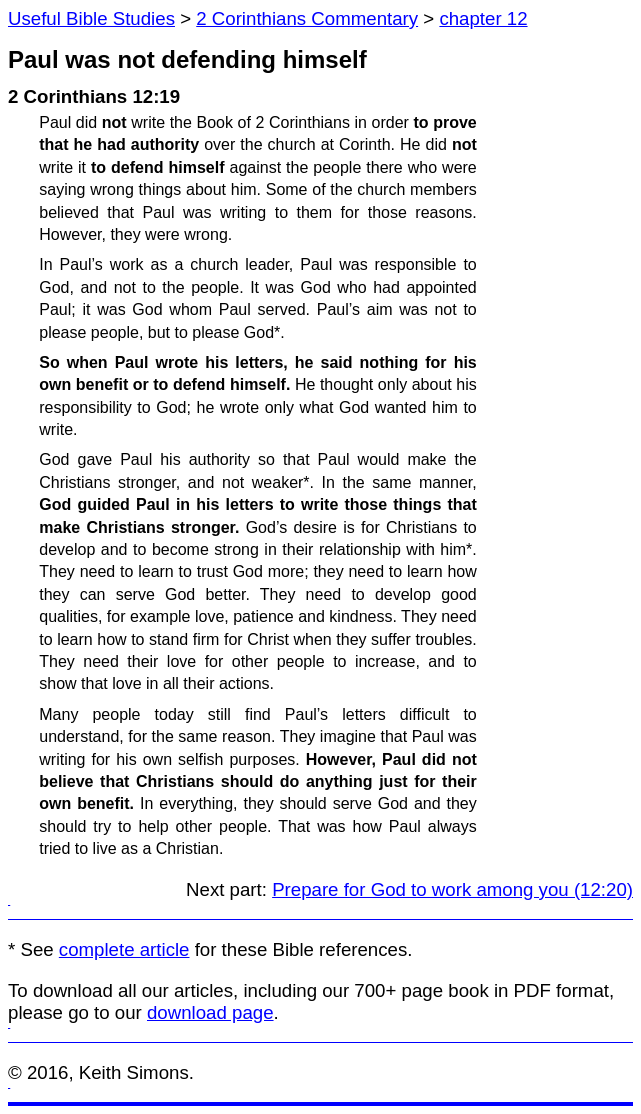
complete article (124, 949)
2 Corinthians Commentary (307, 18)
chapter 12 (483, 18)
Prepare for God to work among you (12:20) (452, 889)
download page (210, 1012)
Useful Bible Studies (91, 18)
